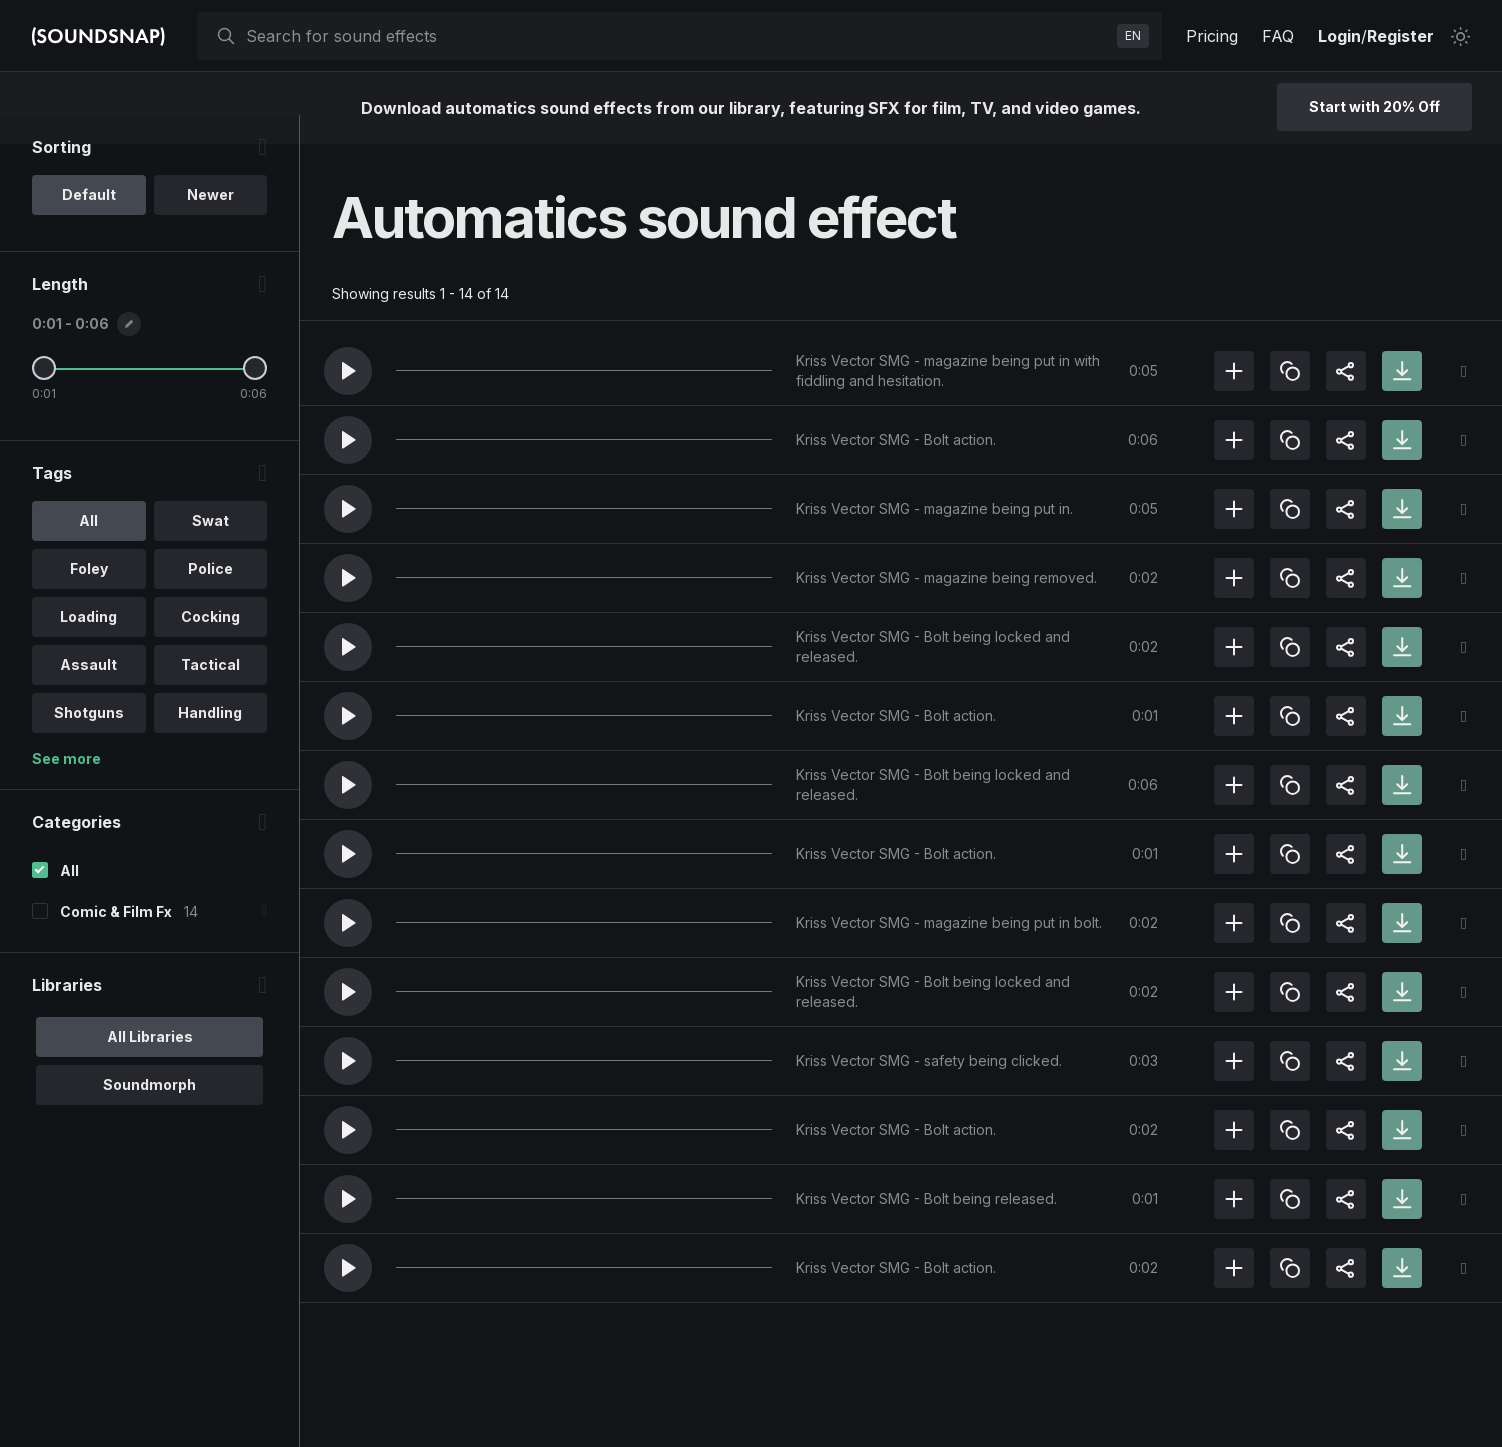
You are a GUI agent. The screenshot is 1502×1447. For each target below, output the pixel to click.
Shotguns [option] (89, 741)
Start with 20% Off (1374, 106)
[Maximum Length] (255, 397)
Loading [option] (88, 645)
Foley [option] (89, 597)
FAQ (1278, 36)
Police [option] (210, 597)
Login (1339, 36)
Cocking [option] (210, 645)
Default (89, 223)
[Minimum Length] (44, 397)
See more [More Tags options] (66, 787)
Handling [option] (210, 741)
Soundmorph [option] (149, 1113)
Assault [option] (88, 693)
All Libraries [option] (150, 1065)
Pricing (1212, 36)
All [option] (88, 549)
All (69, 899)
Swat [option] (210, 549)
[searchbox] (677, 36)
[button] (348, 371)
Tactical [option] (210, 693)
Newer (210, 223)
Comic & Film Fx (116, 940)
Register (1400, 36)
